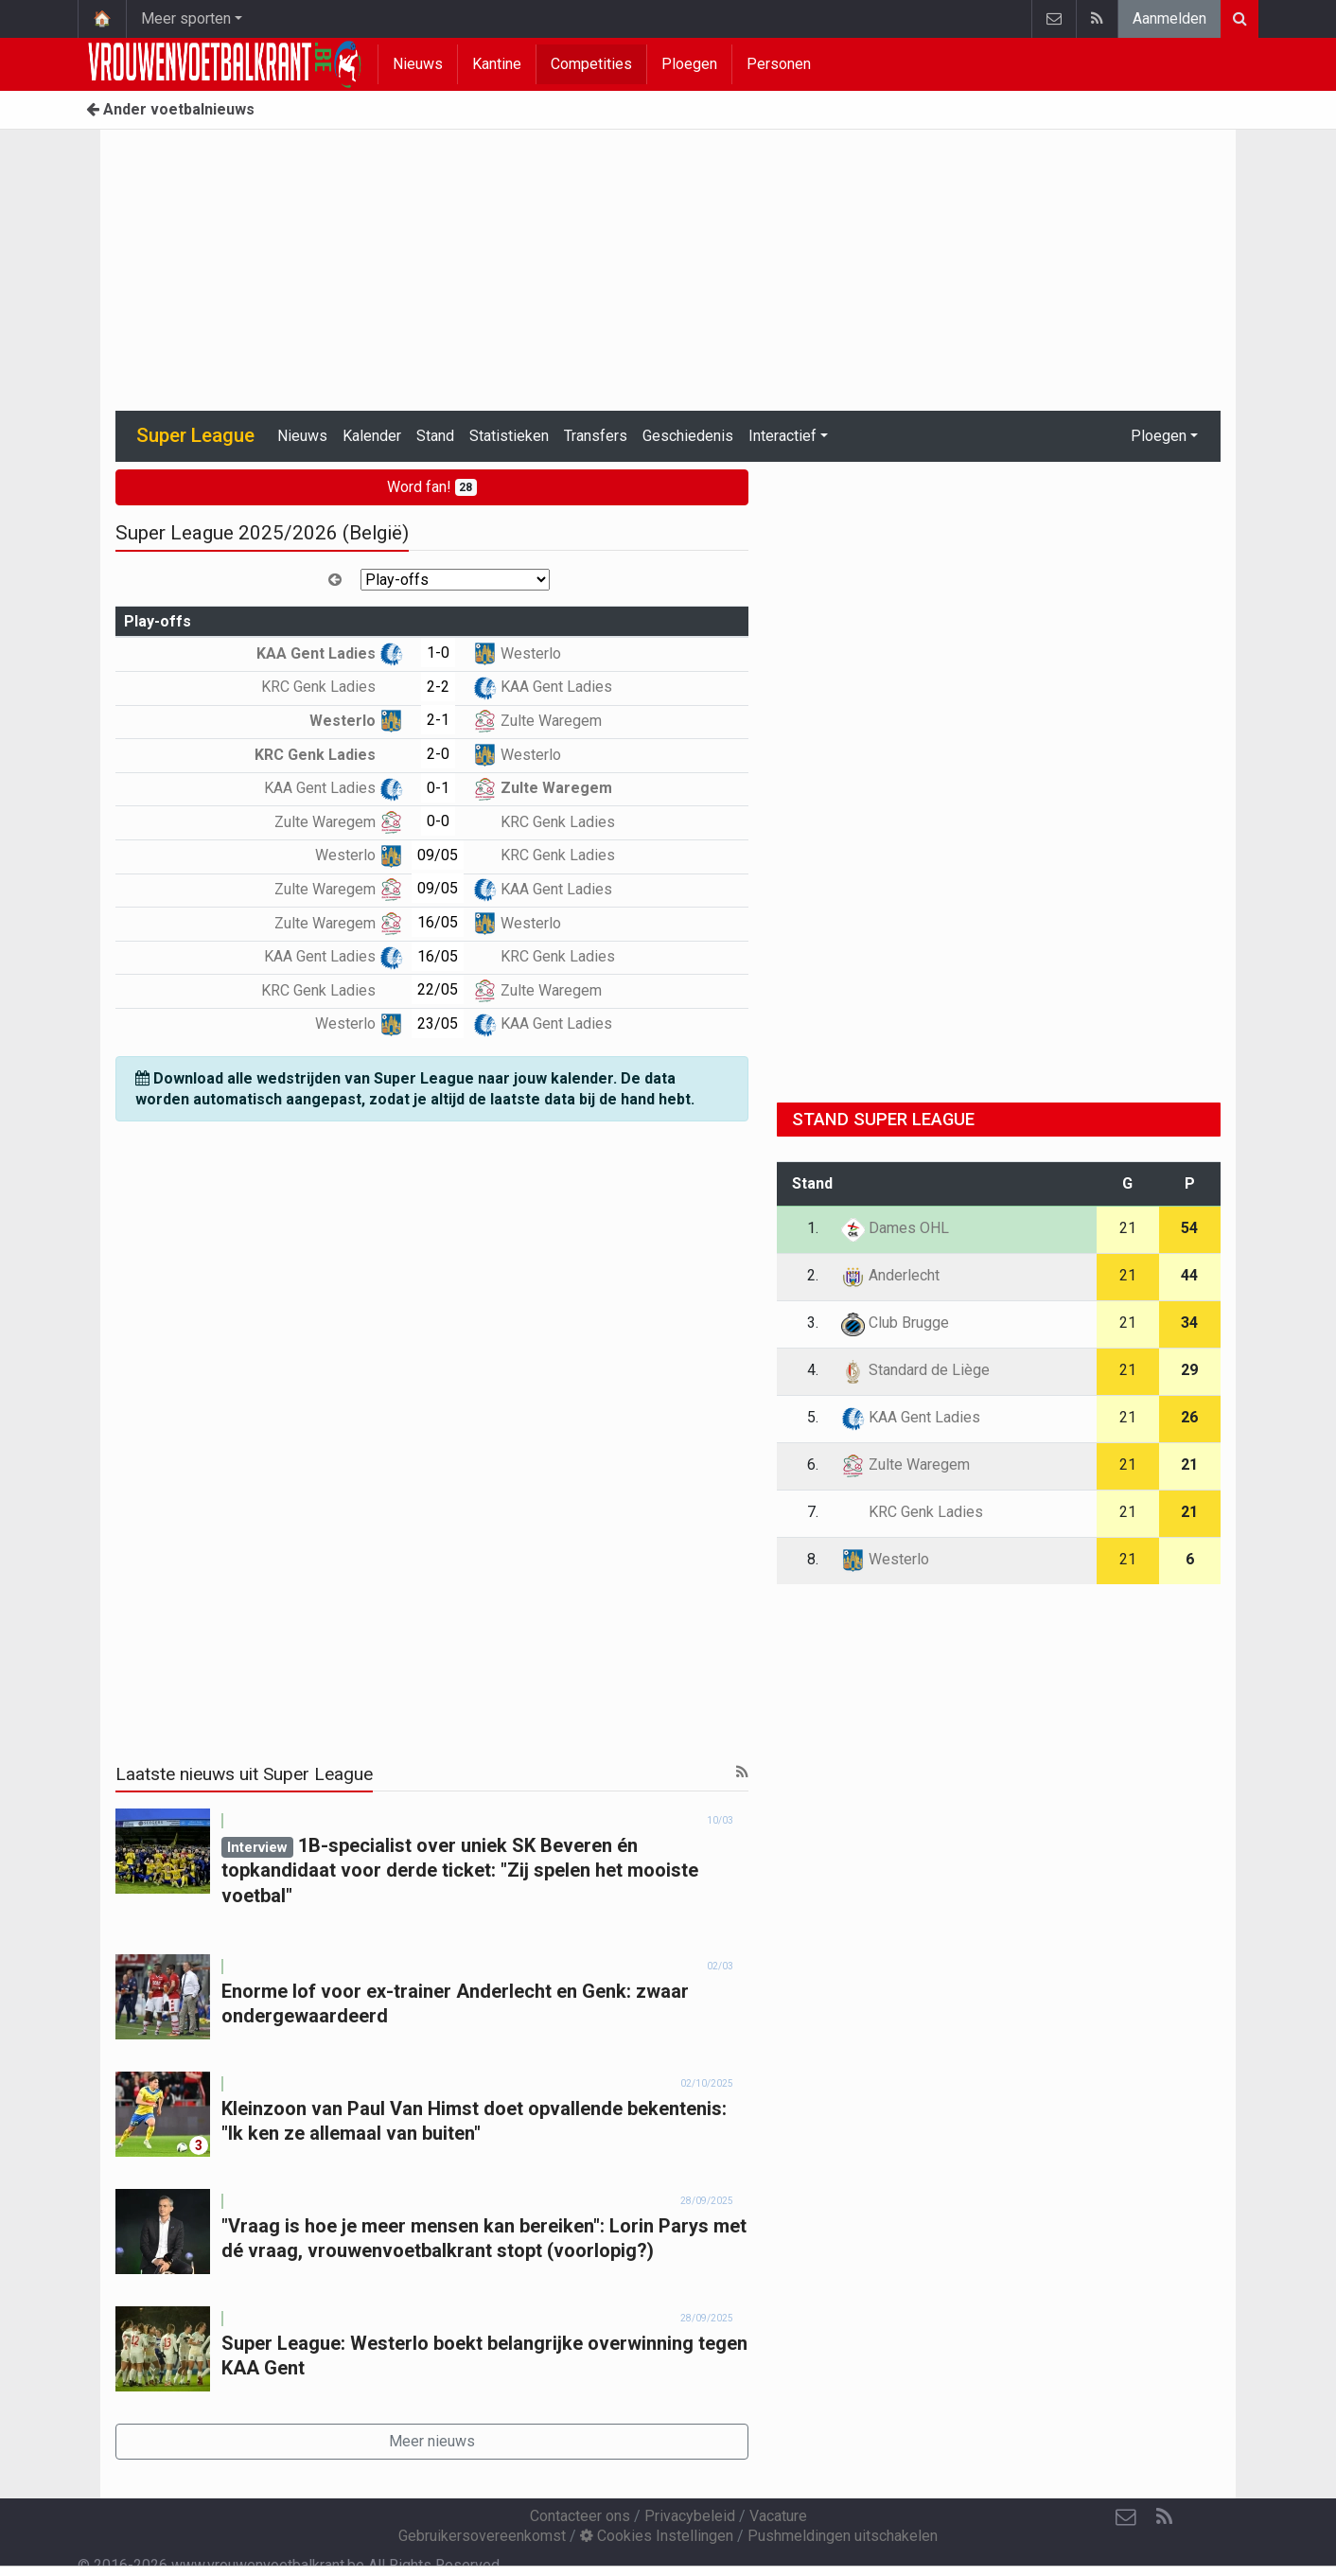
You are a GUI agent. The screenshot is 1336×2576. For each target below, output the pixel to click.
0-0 (438, 821)
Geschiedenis (687, 436)
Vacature (778, 2516)
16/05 (437, 922)
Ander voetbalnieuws (170, 109)
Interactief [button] (782, 436)
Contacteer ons (580, 2516)
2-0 (438, 754)
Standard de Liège (915, 1370)
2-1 (438, 720)
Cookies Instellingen (656, 2536)
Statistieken (509, 436)
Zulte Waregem (537, 721)
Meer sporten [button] (186, 18)
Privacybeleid (689, 2516)
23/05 (437, 1023)
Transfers (595, 436)
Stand (435, 436)
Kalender (372, 436)
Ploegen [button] (1159, 436)
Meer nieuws (432, 2441)
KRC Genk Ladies (332, 687)
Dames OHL (895, 1228)
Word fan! (432, 487)
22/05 (437, 989)
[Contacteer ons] (1126, 2517)
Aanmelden (1169, 18)
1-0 (438, 653)
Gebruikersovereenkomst (482, 2536)
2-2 (438, 687)
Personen (779, 64)
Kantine (496, 64)
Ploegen (689, 64)
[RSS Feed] (1164, 2517)
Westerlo (517, 653)
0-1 (438, 788)
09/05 (437, 855)
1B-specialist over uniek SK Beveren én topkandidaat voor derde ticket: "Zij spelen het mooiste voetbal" (459, 1870)
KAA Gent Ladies (329, 653)
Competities (591, 64)
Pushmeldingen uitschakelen (842, 2536)
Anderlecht (890, 1275)
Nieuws (418, 64)
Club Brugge (895, 1323)
